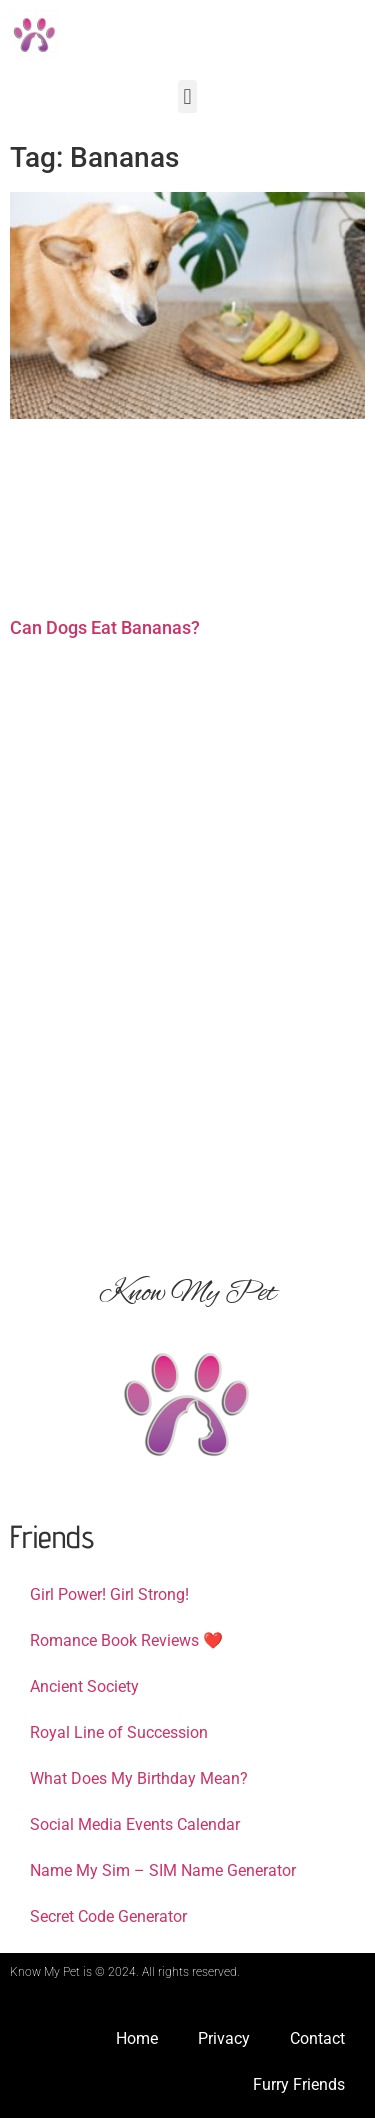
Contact (317, 2038)
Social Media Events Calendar (135, 1824)
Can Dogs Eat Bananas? (105, 627)
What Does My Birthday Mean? (139, 1778)
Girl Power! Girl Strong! (109, 1594)
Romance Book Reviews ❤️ (126, 1640)
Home (137, 2038)
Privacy (224, 2038)
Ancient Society (84, 1686)
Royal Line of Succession (119, 1732)
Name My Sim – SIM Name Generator (163, 1870)
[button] (187, 96)
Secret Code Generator (108, 1916)
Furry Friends (299, 2084)
